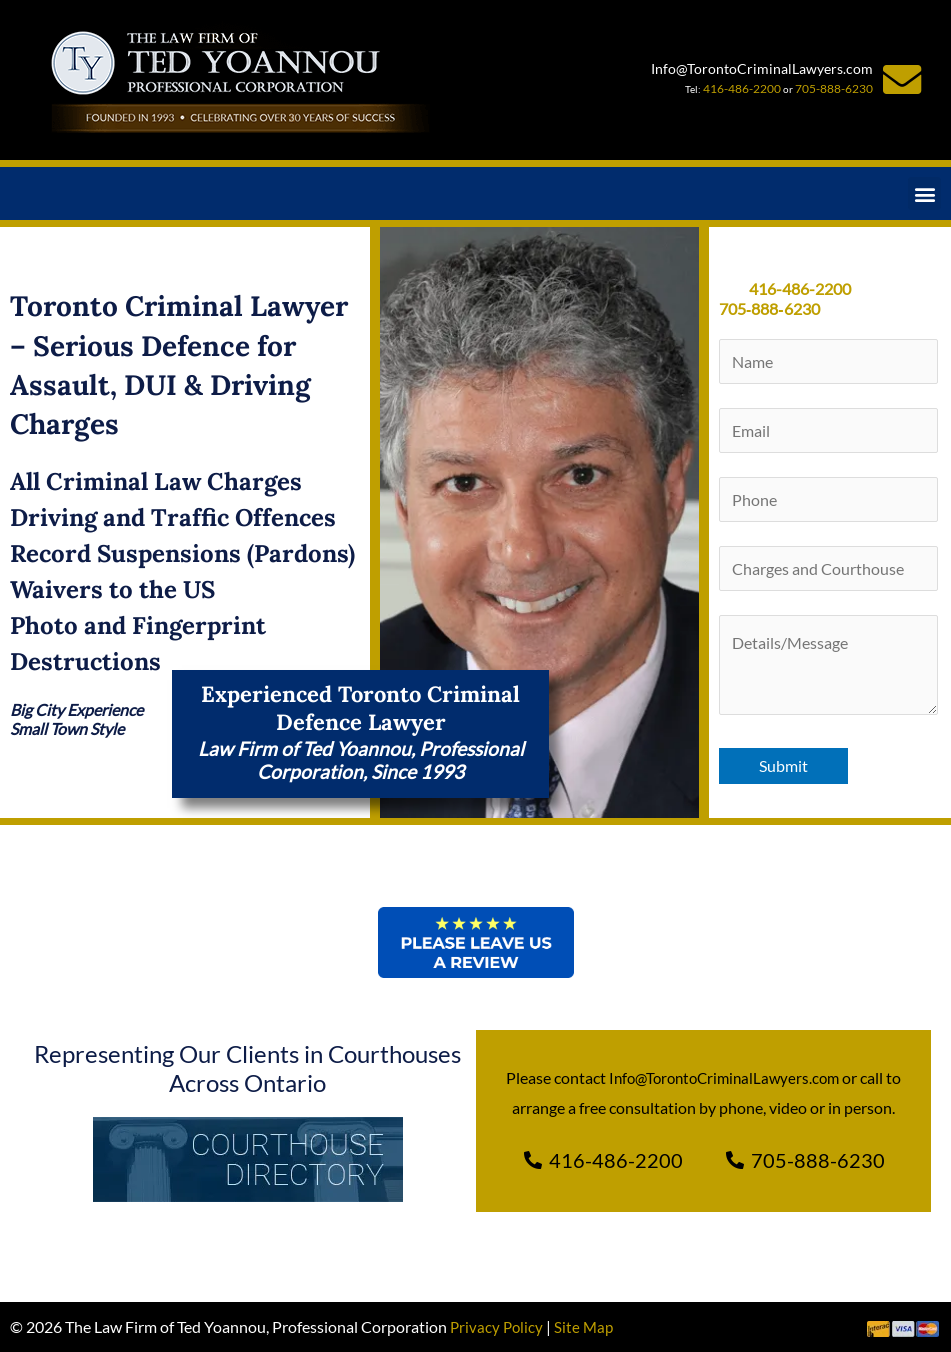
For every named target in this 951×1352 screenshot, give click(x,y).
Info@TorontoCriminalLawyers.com (760, 70)
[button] (924, 193)
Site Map (587, 1326)
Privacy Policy (498, 1326)
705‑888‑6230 (769, 308)
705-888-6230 (828, 88)
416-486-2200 (748, 88)
